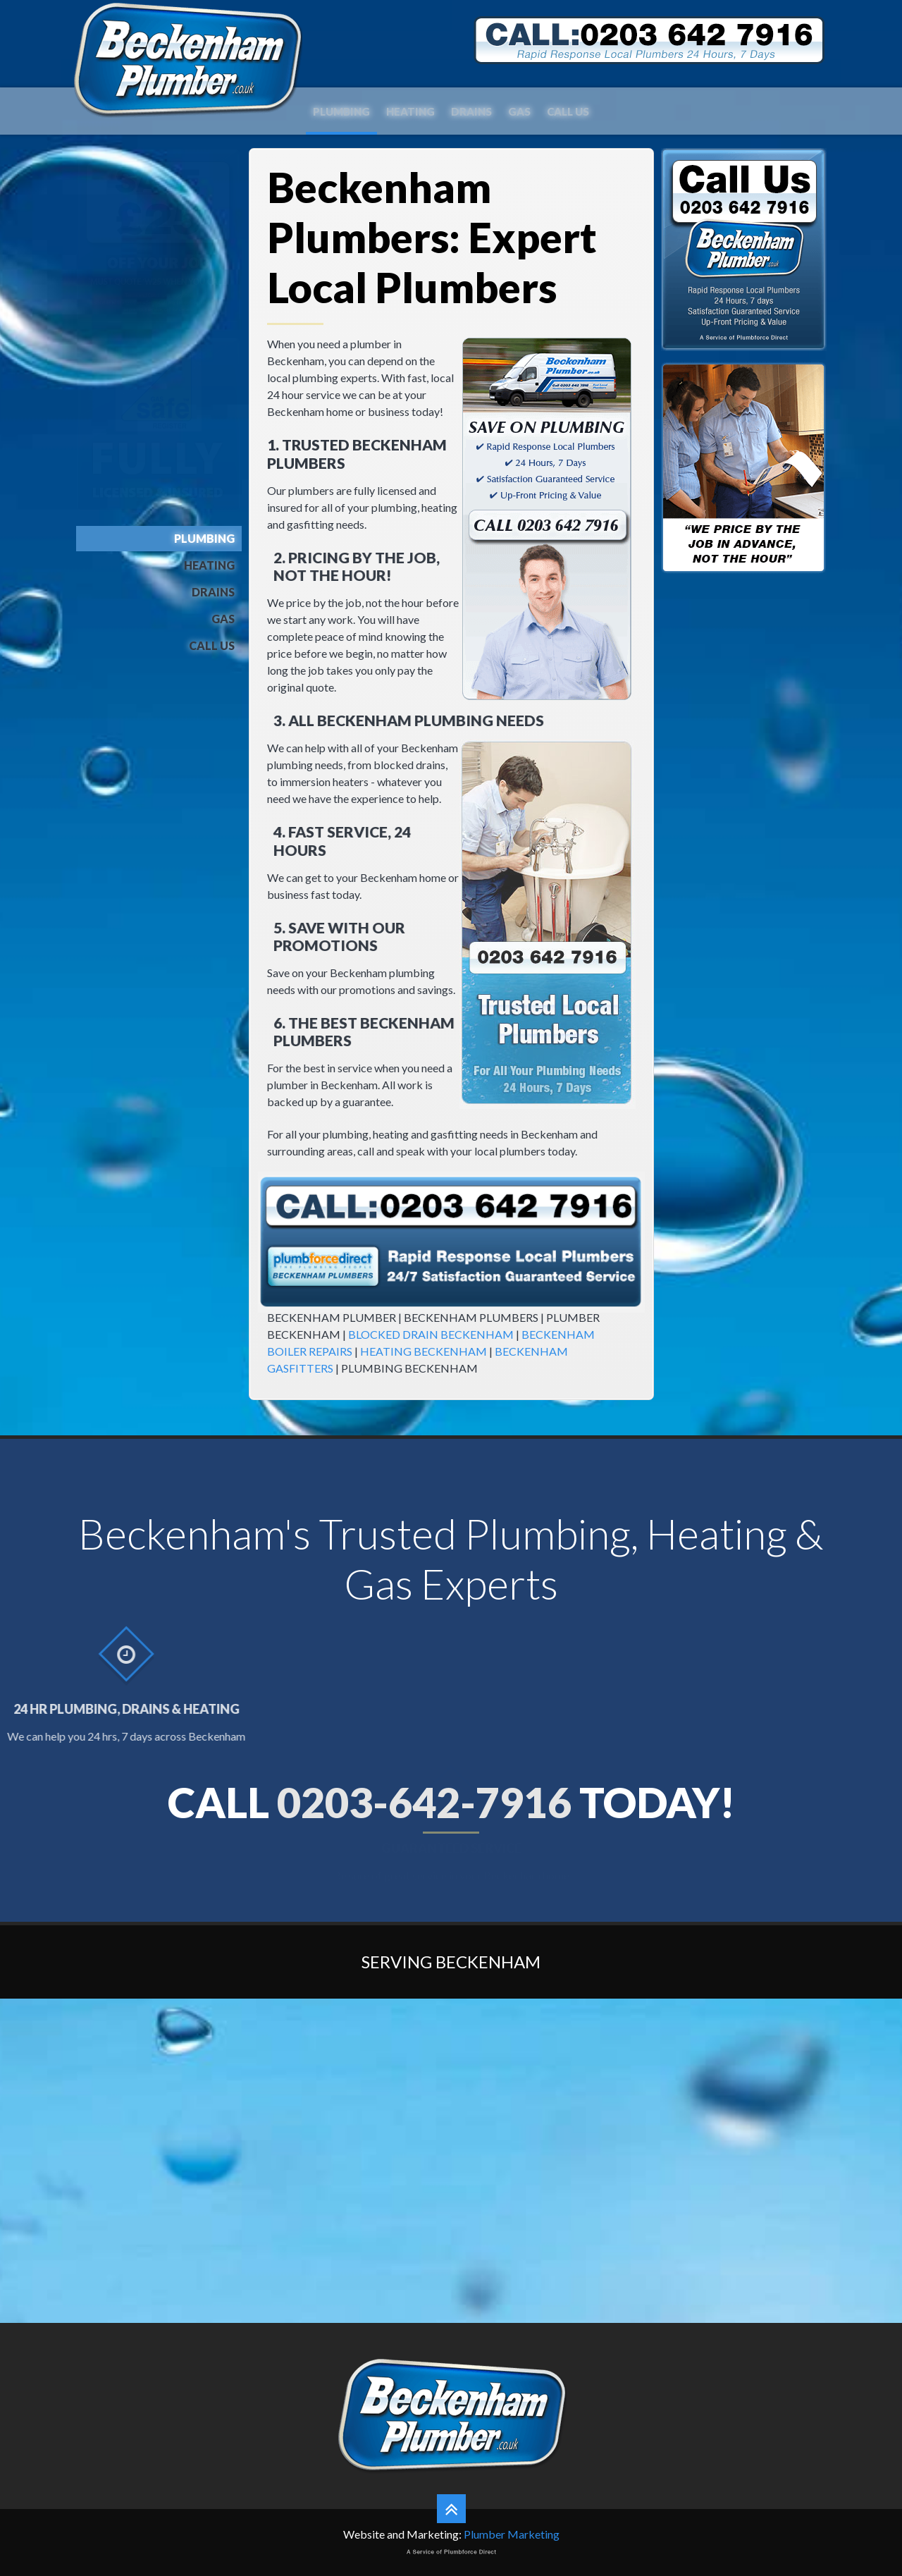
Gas (519, 108)
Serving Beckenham (451, 1961)
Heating (410, 108)
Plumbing (341, 108)
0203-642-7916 (424, 1802)
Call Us (568, 108)
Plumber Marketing (512, 2534)
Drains (471, 108)
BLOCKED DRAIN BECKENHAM (431, 1334)
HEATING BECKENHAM (423, 1351)
